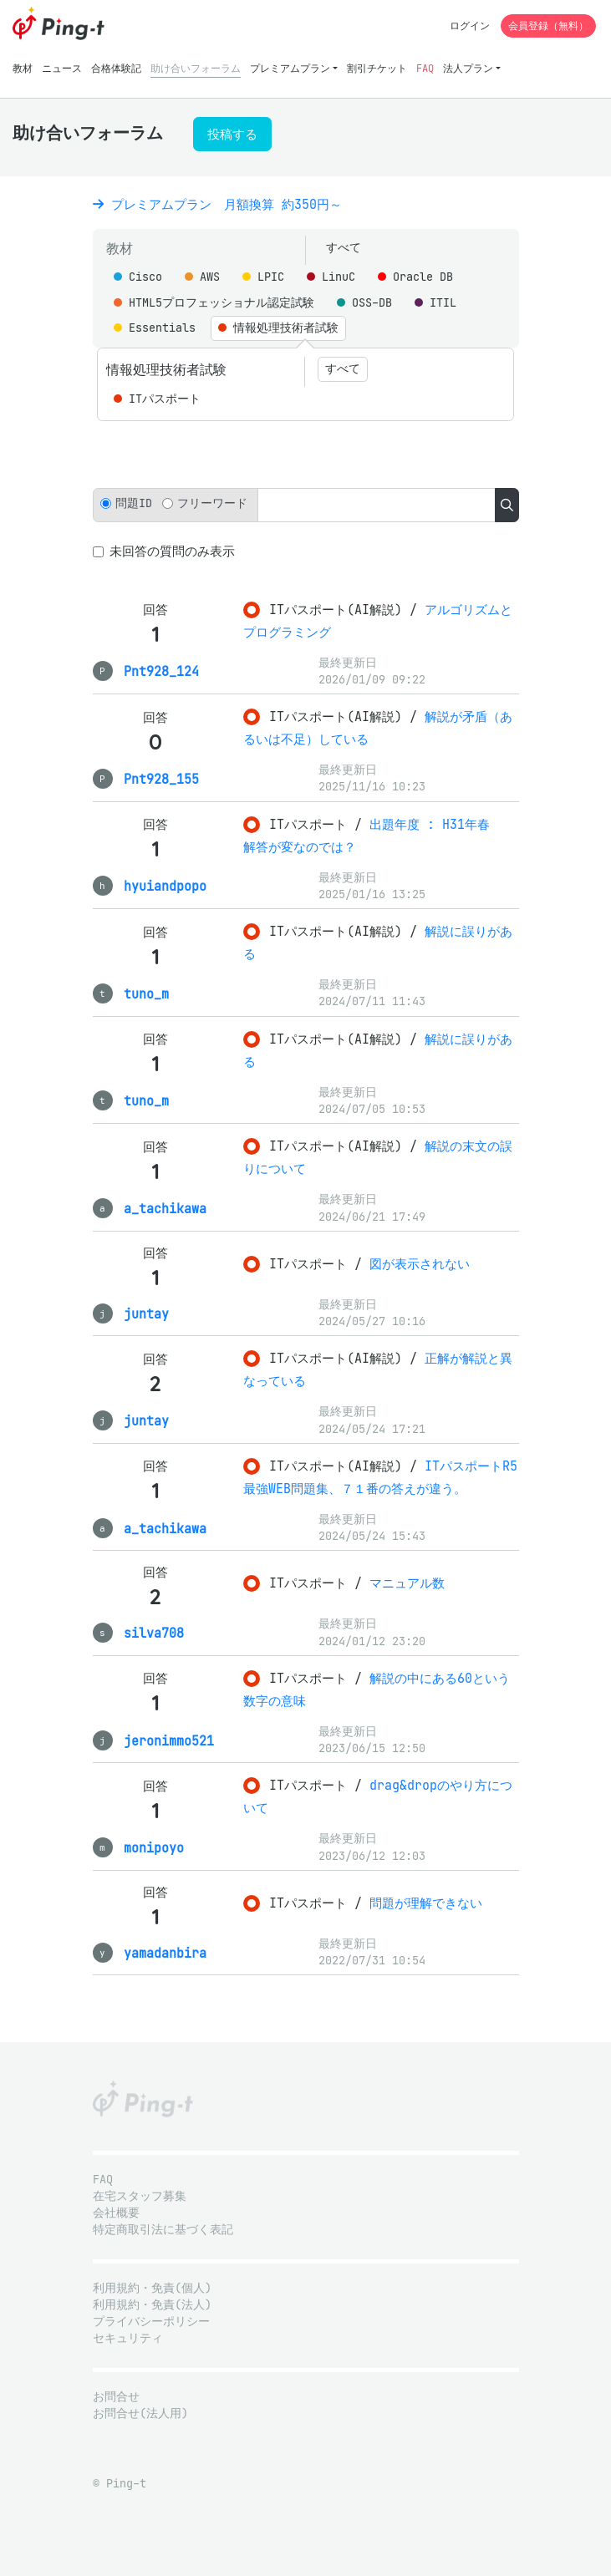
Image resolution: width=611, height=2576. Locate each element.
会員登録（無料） (548, 25)
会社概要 (116, 2213)
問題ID (133, 503)
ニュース (62, 68)
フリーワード (212, 503)
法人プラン (468, 68)
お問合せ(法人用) (140, 2413)
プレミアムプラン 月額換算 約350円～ (217, 204)
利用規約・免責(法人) (152, 2305)
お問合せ (116, 2397)
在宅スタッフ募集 (139, 2196)
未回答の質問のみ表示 (172, 551)
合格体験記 (116, 68)
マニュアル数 (407, 1583)
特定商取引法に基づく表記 (163, 2230)
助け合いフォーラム (195, 68)
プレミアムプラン (290, 68)
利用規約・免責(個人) (152, 2288)
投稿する (232, 134)
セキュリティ (128, 2338)
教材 (23, 68)
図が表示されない (419, 1264)
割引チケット (377, 68)
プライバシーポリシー (151, 2321)
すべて (343, 248)
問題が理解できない (425, 1903)
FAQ (425, 68)
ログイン (470, 25)
